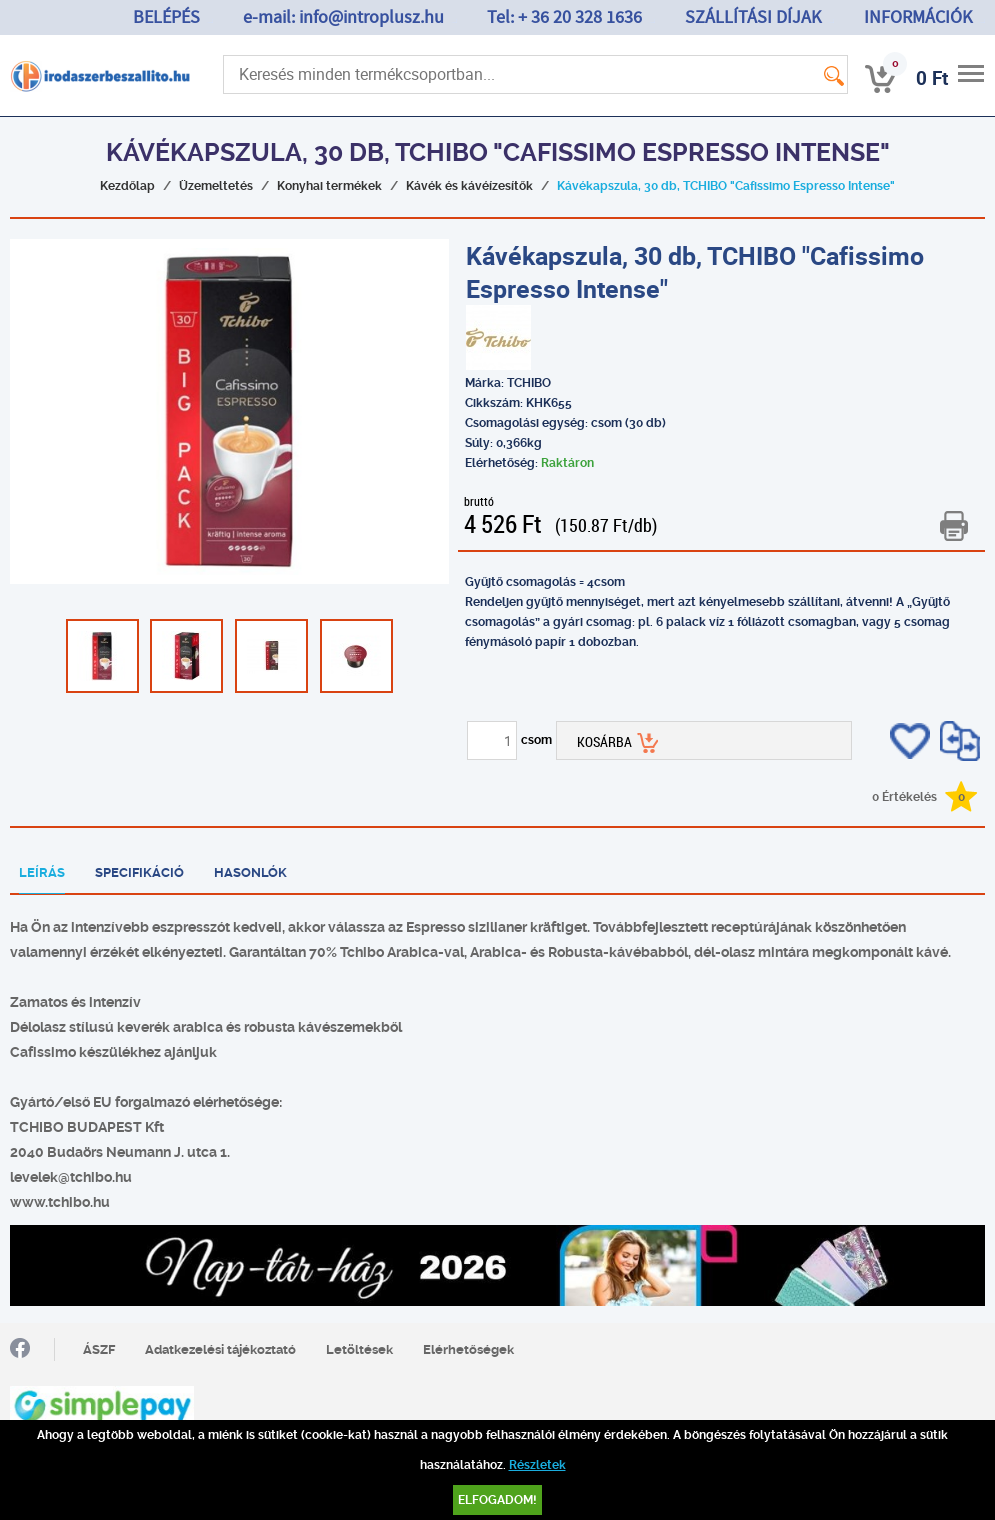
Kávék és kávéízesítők (469, 186)
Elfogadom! (497, 1500)
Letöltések (359, 1349)
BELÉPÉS (166, 17)
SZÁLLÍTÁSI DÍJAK (753, 17)
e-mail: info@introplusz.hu (343, 17)
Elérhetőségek (468, 1349)
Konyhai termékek (329, 186)
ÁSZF (99, 1349)
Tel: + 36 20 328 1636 (564, 17)
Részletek (537, 1465)
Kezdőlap (127, 186)
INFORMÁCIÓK (918, 17)
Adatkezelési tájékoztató (220, 1349)
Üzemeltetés (216, 186)
